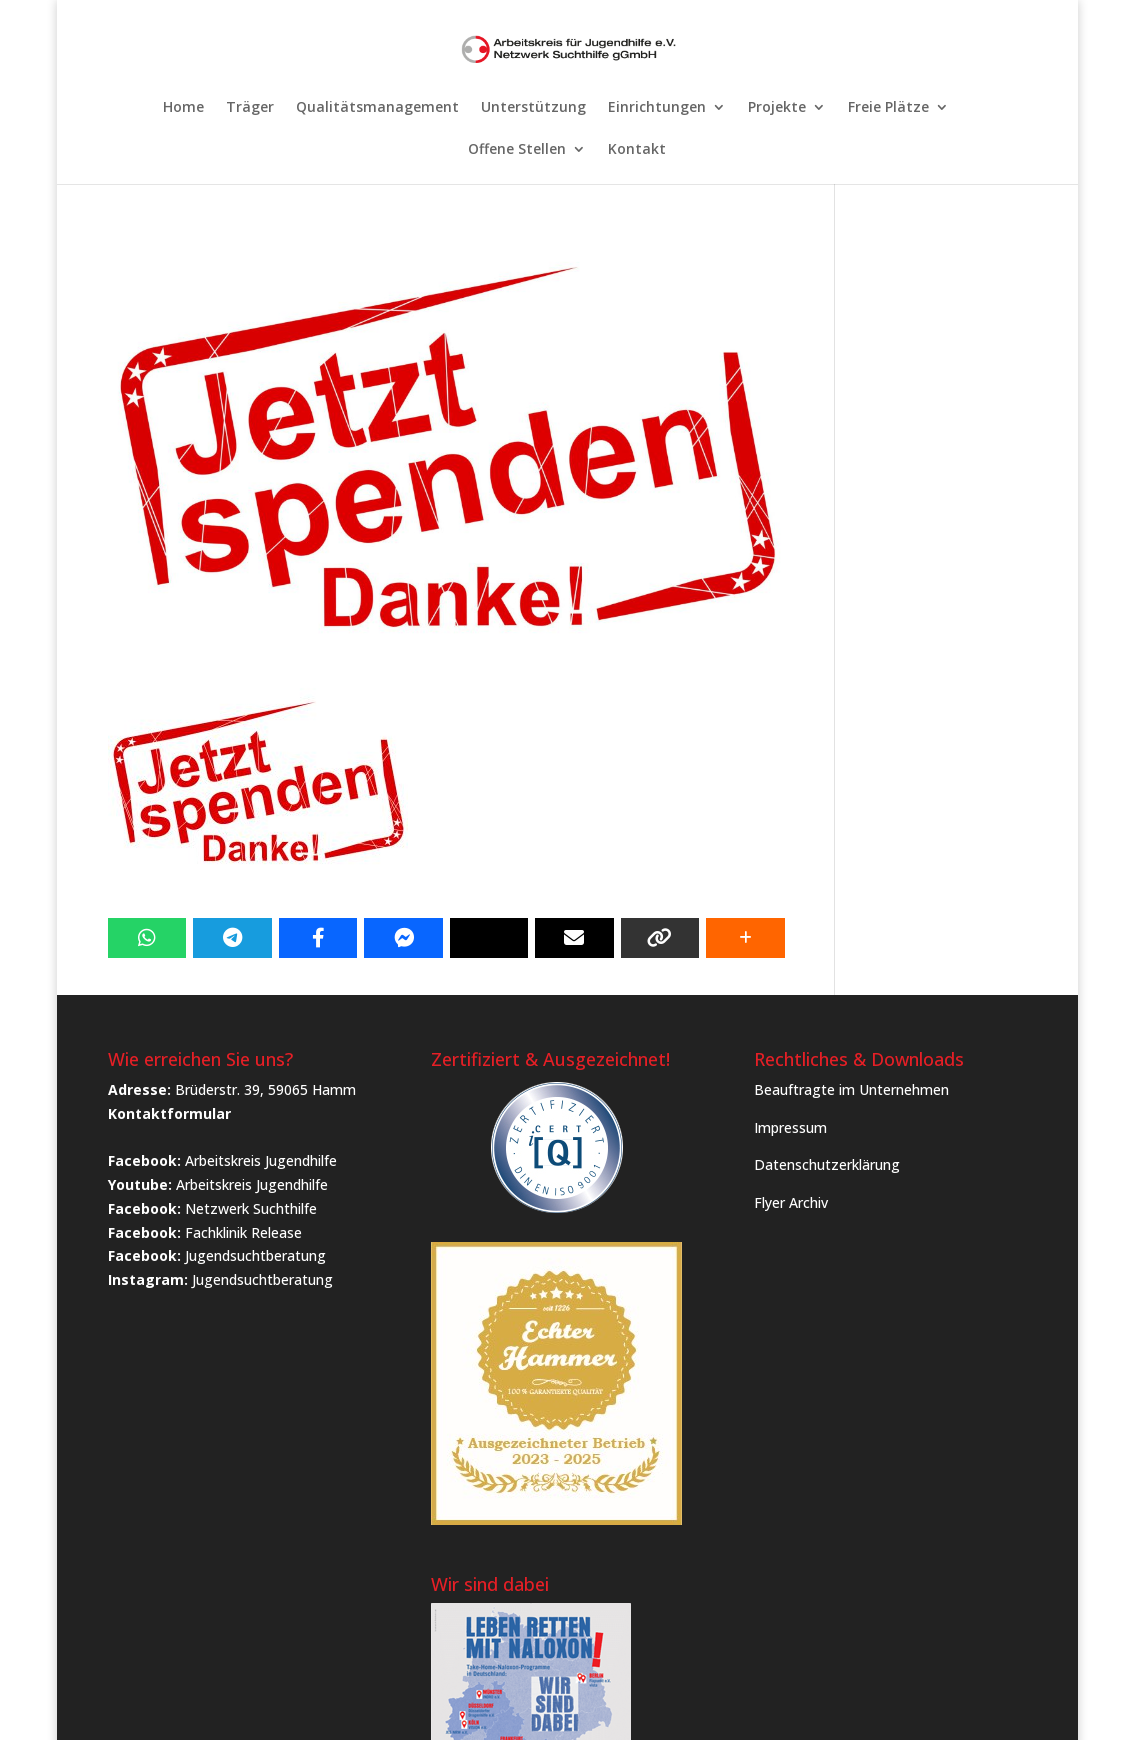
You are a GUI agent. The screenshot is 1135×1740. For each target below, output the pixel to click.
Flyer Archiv (791, 1202)
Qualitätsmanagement (377, 108)
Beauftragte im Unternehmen (851, 1089)
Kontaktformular (169, 1113)
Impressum (790, 1127)
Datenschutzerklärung (827, 1164)
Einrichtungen (657, 108)
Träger (250, 108)
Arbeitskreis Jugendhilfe (261, 1160)
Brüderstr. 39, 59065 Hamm (265, 1089)
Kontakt (637, 150)
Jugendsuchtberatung (255, 1255)
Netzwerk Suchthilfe (251, 1208)
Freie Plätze (888, 108)
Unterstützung (533, 108)
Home (183, 108)
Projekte (777, 108)
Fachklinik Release (243, 1232)
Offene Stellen (517, 150)
